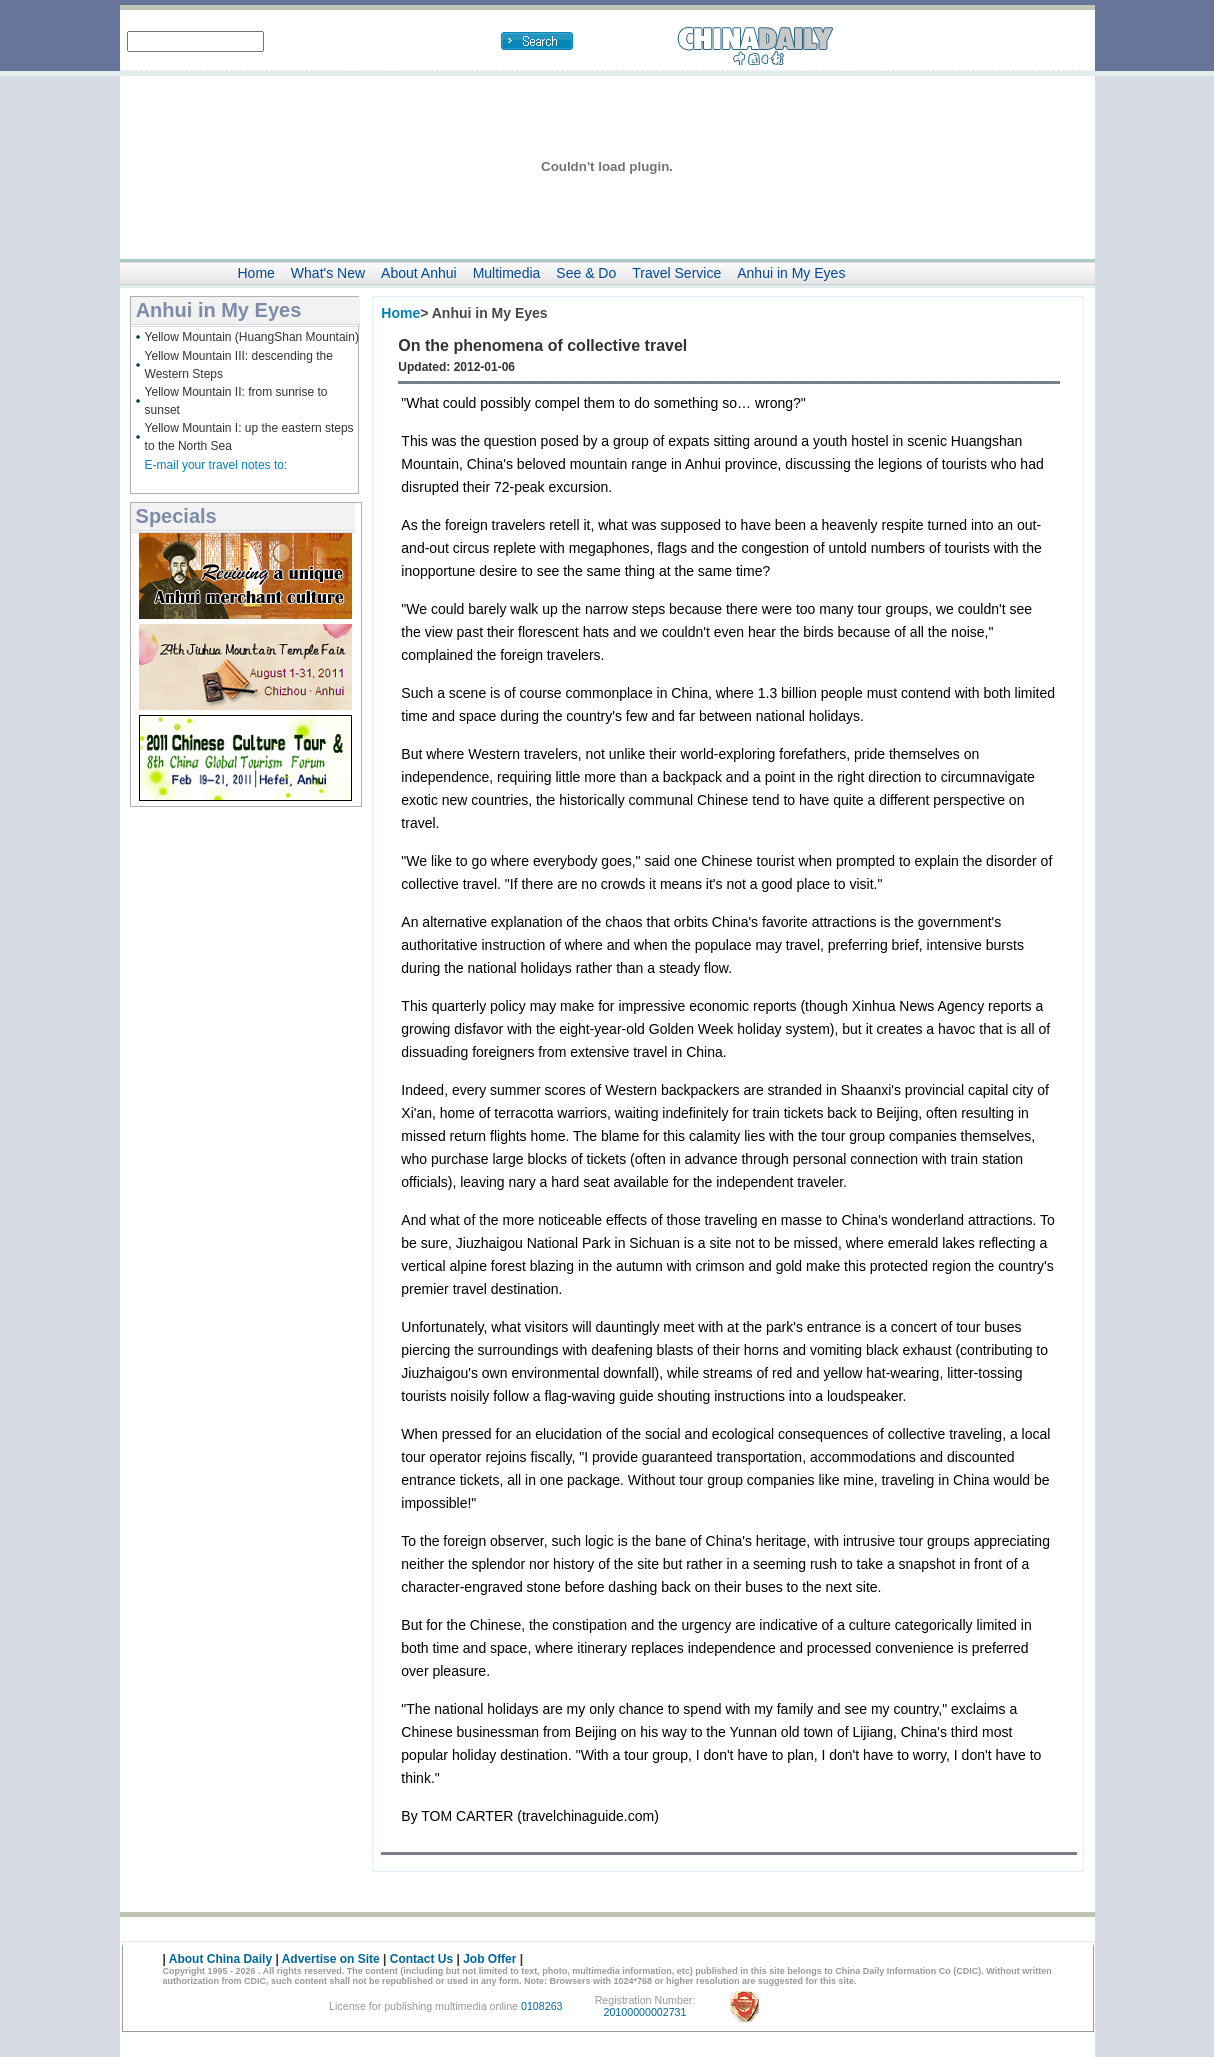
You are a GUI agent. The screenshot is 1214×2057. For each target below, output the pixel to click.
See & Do (586, 273)
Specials (176, 516)
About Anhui (419, 273)
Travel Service (676, 273)
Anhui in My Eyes (791, 273)
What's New (328, 273)
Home (256, 273)
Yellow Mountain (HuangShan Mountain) (252, 337)
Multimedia (507, 273)
